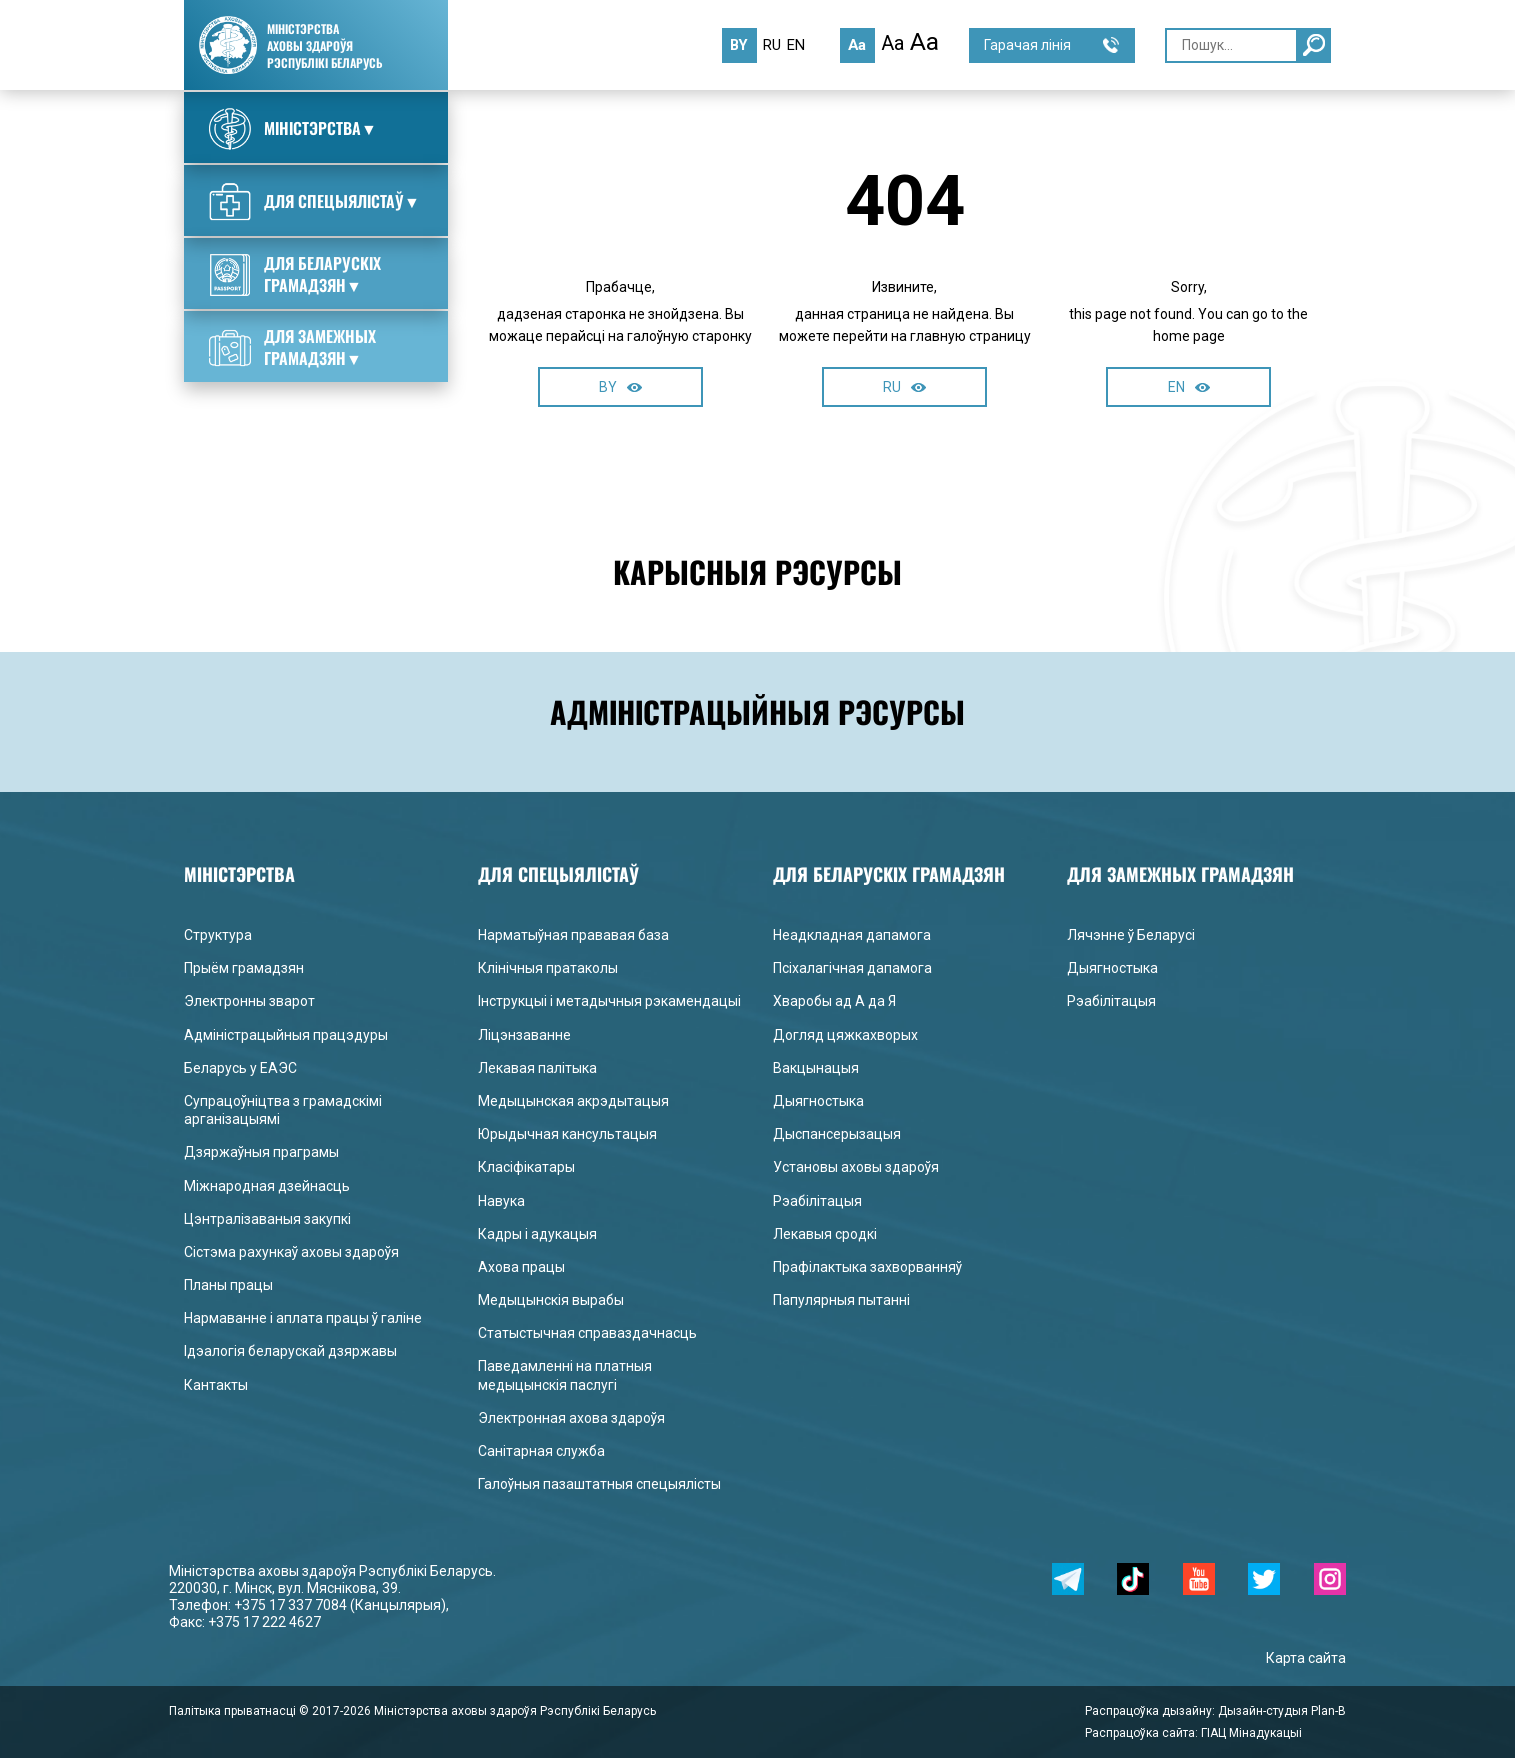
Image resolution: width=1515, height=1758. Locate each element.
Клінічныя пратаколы (548, 968)
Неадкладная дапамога (852, 935)
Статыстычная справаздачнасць (587, 1333)
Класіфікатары (526, 1167)
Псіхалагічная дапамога (852, 968)
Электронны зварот (249, 1001)
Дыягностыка (818, 1101)
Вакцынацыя (816, 1068)
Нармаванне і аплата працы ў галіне (303, 1318)
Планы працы (228, 1285)
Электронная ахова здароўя (571, 1418)
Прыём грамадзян (244, 968)
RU (904, 387)
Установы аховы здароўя (856, 1167)
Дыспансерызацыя (837, 1134)
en (796, 45)
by (739, 45)
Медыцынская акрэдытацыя (573, 1101)
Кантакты (216, 1385)
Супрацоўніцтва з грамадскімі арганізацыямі (283, 1110)
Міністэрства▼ (293, 129)
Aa (857, 45)
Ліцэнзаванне (524, 1035)
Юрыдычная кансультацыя (567, 1134)
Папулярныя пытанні (841, 1300)
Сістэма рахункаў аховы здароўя (291, 1252)
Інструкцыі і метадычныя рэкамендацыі (609, 1001)
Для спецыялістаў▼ (314, 202)
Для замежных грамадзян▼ (292, 347)
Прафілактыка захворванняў (867, 1267)
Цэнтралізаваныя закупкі (267, 1219)
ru (772, 45)
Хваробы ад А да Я (834, 1001)
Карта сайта (1306, 1658)
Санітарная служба (541, 1451)
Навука (501, 1201)
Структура (218, 935)
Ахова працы (521, 1267)
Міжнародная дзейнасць (267, 1186)
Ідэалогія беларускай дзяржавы (290, 1351)
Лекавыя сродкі (825, 1234)
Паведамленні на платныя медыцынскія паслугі (565, 1375)
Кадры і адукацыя (537, 1234)
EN (1189, 387)
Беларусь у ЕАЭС (240, 1068)
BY (620, 387)
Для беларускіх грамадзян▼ (295, 274)
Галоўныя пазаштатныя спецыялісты (599, 1484)
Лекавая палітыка (537, 1068)
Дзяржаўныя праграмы (261, 1152)
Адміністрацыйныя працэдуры (286, 1035)
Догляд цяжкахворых (845, 1035)
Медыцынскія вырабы (551, 1300)
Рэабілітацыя (817, 1201)
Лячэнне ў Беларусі (1131, 935)
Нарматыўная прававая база (573, 935)
